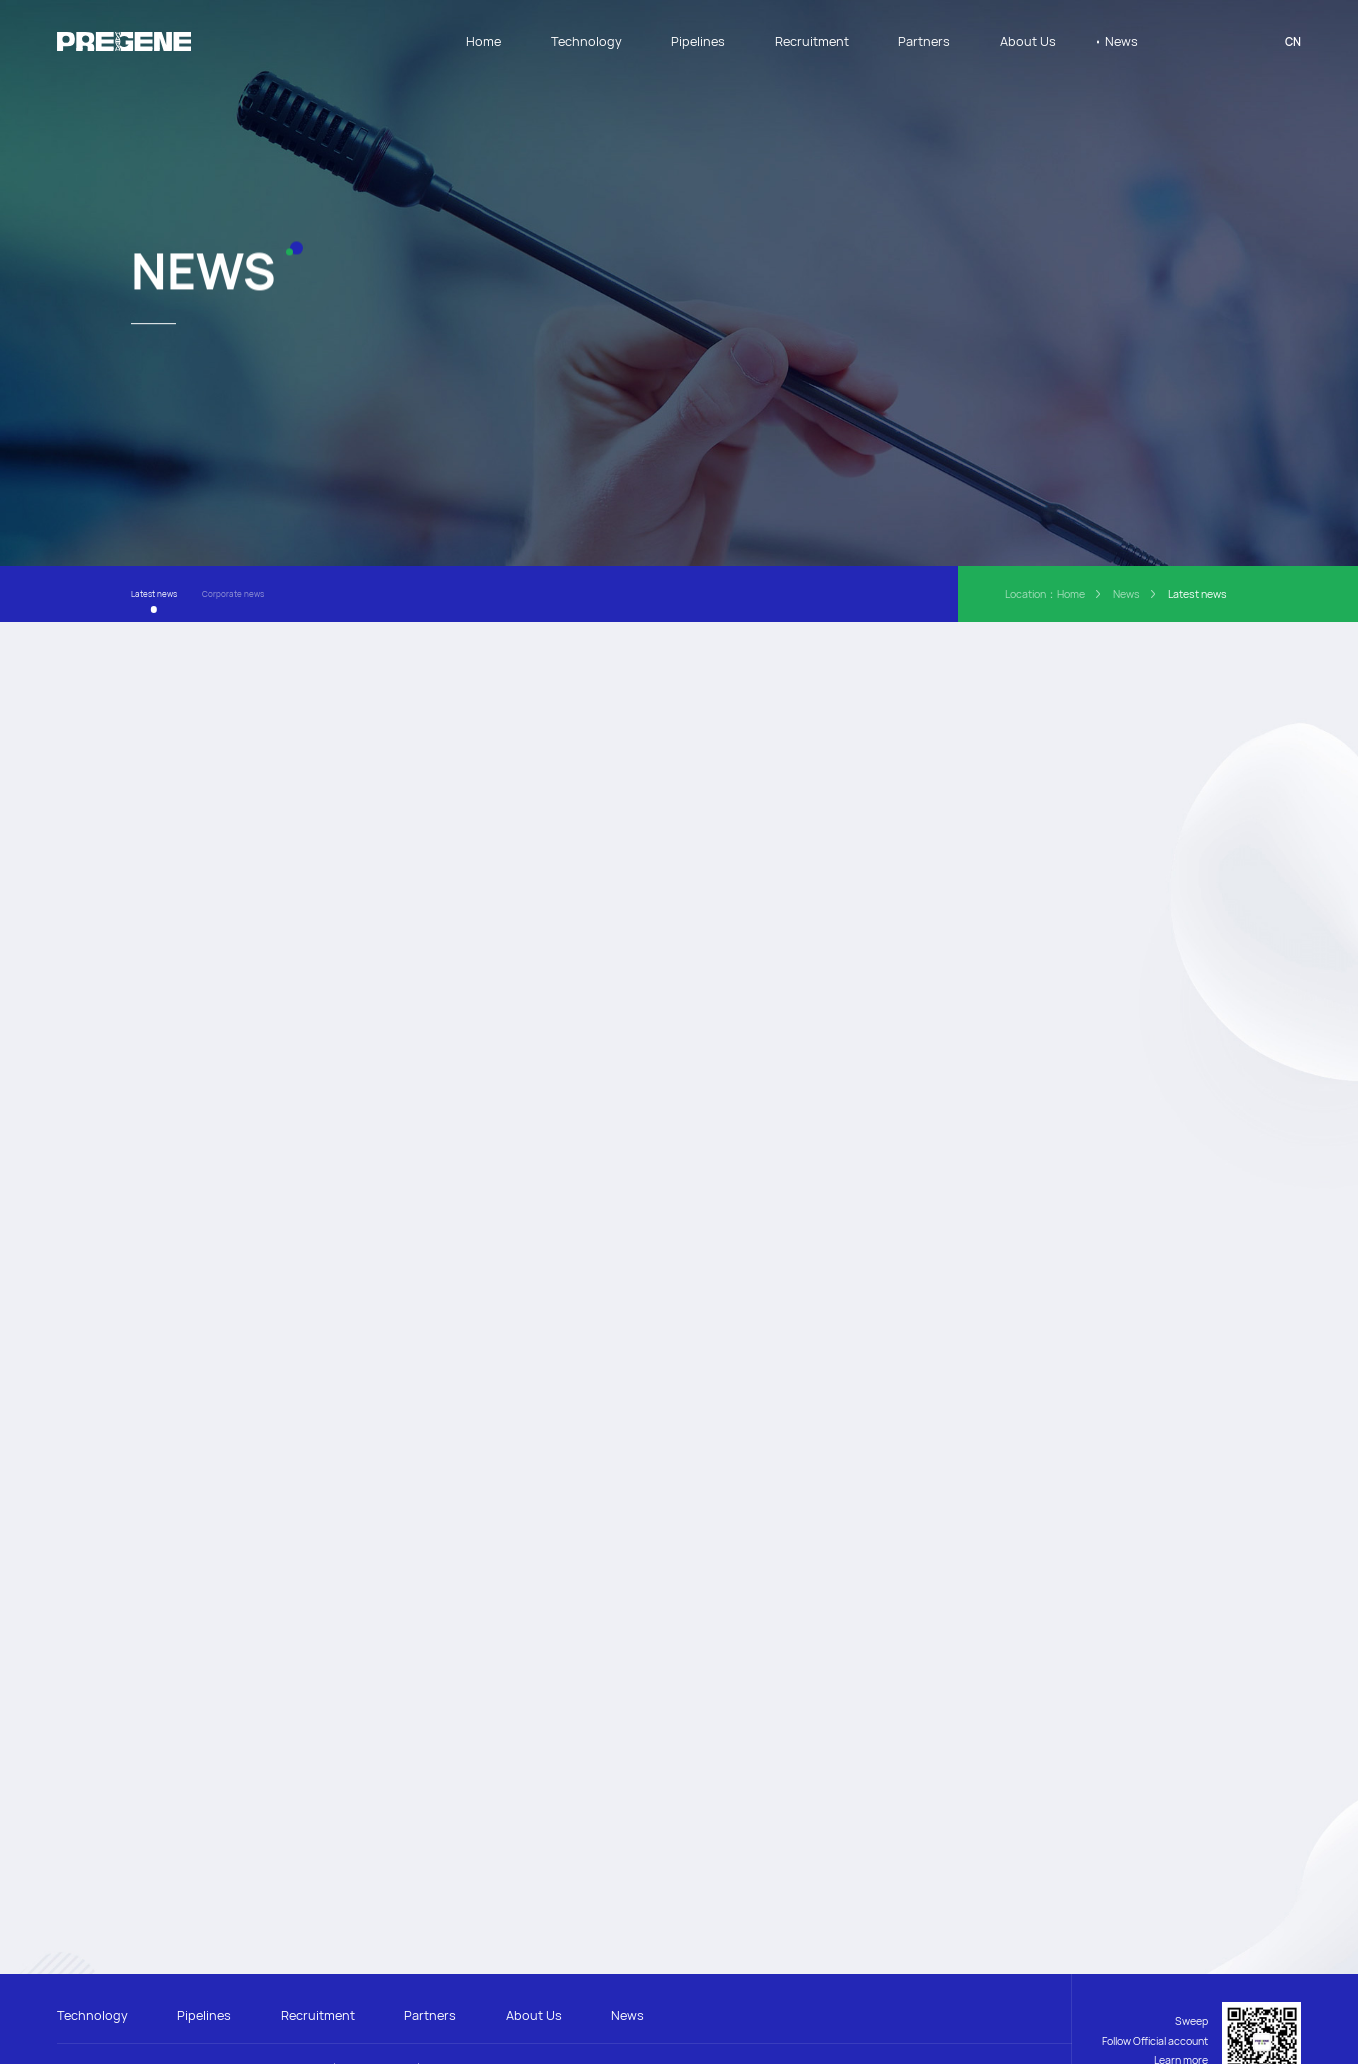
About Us (1028, 41)
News (1121, 41)
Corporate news (233, 591)
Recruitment (812, 41)
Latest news (154, 591)
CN (1293, 41)
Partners (924, 41)
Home (483, 41)
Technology (586, 41)
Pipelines (698, 41)
